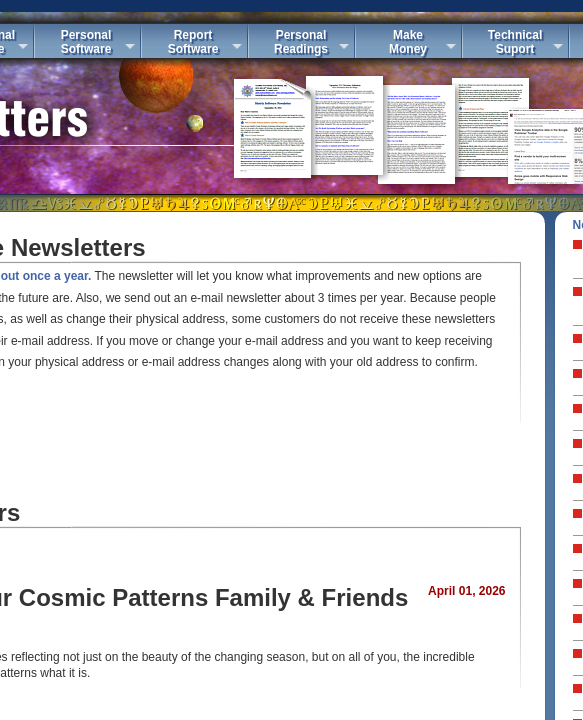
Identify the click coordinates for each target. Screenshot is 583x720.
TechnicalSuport (515, 42)
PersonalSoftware (86, 42)
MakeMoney (408, 42)
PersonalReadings (301, 42)
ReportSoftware (193, 42)
